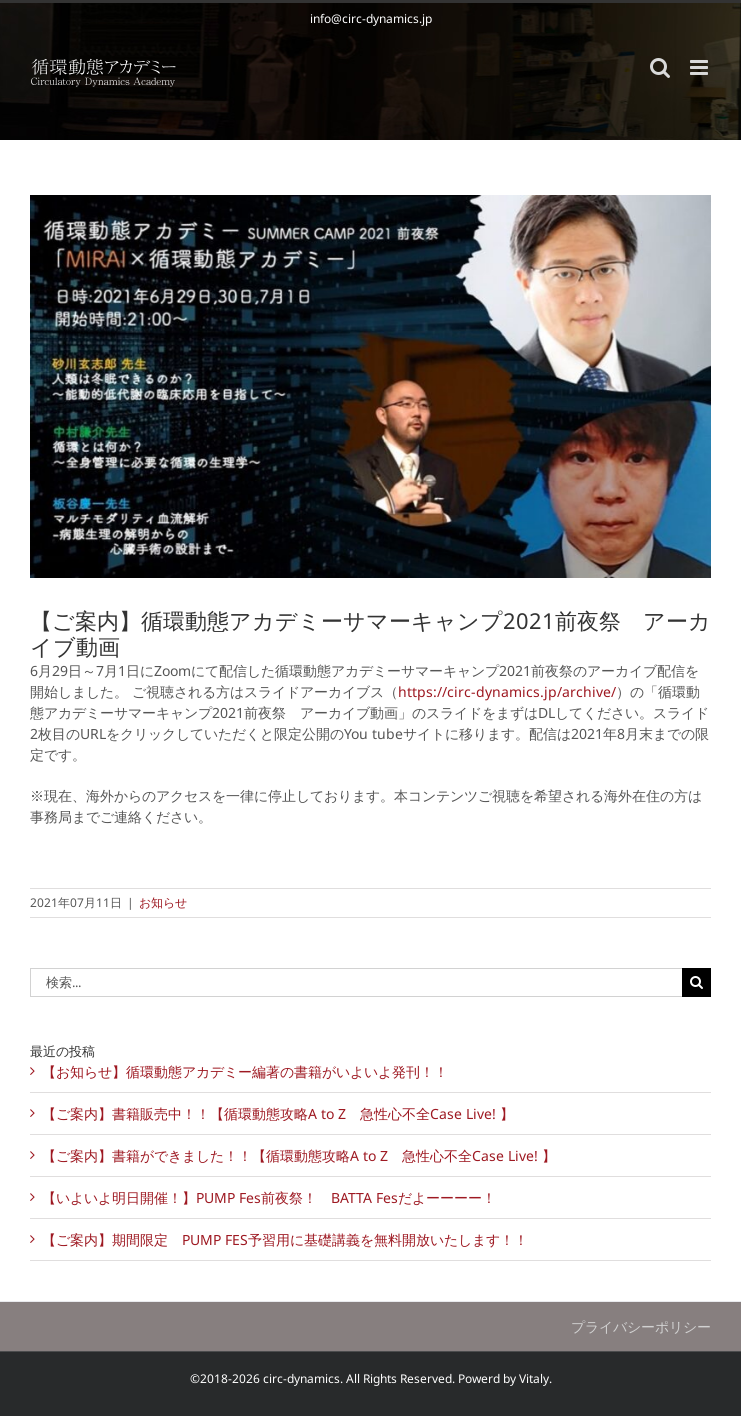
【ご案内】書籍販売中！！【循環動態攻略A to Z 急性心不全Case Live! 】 (278, 1113)
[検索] (696, 982)
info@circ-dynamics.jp (371, 18)
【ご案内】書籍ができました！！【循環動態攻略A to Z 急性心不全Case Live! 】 (299, 1155)
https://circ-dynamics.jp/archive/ (507, 691)
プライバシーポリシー (641, 1326)
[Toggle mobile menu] (700, 67)
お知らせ (163, 902)
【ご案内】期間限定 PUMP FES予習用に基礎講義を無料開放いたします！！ (285, 1239)
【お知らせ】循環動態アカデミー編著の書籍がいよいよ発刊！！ (245, 1071)
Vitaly (534, 1378)
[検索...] (356, 982)
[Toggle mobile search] (660, 67)
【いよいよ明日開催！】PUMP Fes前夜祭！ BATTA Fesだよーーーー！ (269, 1197)
